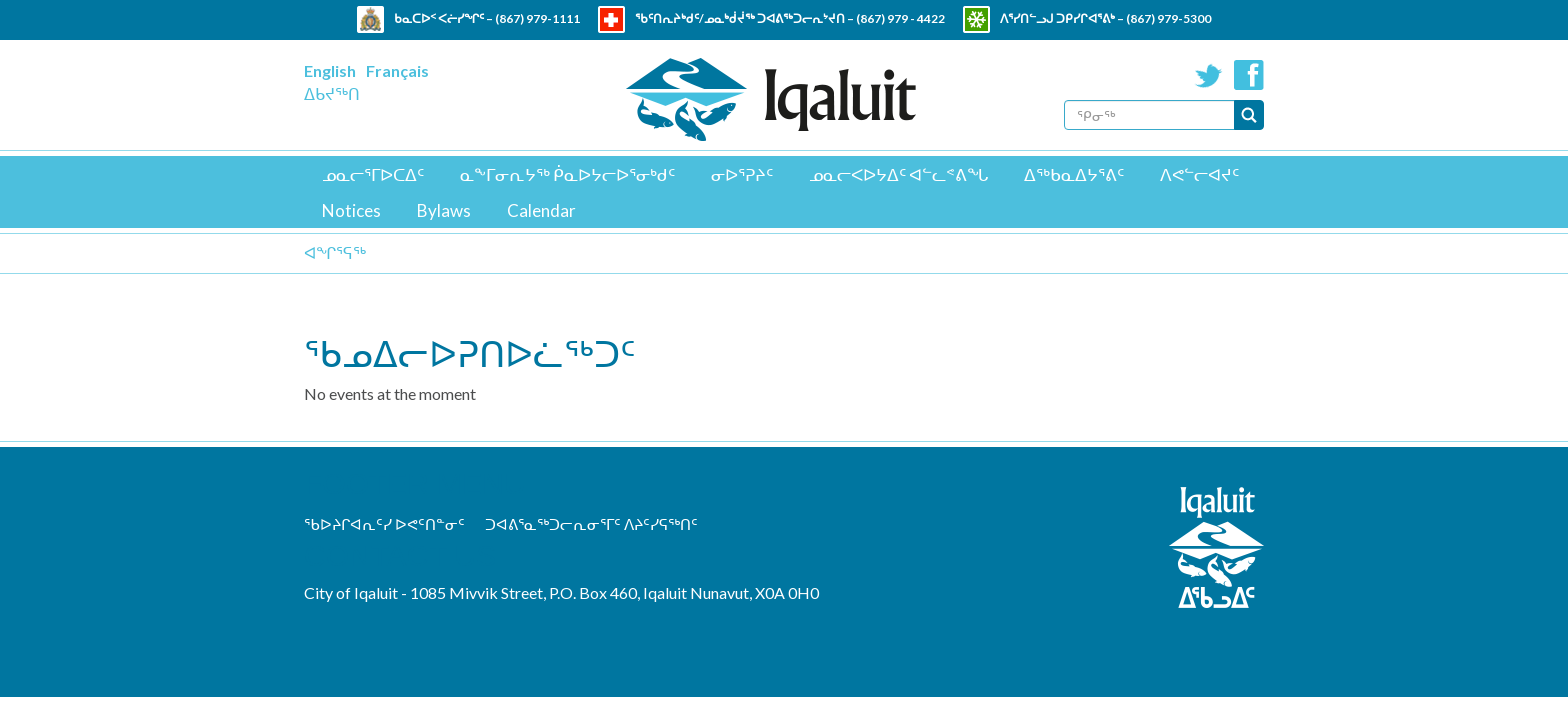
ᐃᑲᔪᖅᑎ (332, 93)
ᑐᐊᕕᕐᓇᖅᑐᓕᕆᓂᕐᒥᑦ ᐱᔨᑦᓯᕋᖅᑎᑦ (591, 524)
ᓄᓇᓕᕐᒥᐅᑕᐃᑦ (373, 174)
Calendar (541, 210)
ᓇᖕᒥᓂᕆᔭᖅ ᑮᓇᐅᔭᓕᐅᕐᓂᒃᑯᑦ (567, 174)
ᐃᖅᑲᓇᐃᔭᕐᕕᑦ (1074, 174)
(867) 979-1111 (537, 18)
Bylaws (444, 210)
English (330, 70)
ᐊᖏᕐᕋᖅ (335, 252)
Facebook (1249, 75)
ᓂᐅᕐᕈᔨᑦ (742, 174)
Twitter (1209, 75)
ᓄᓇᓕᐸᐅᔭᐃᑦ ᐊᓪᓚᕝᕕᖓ (898, 174)
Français (397, 70)
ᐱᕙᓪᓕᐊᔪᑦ (1199, 174)
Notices (351, 210)
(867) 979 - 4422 (900, 18)
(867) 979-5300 (1168, 18)
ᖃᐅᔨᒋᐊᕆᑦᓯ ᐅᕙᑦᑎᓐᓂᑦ (384, 524)
